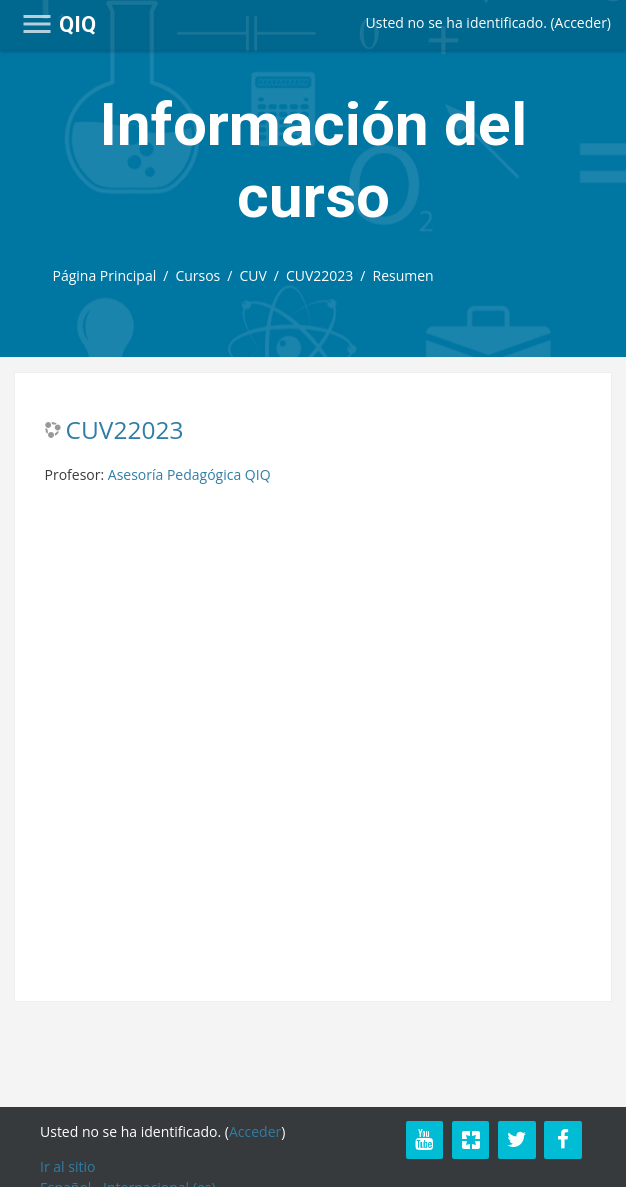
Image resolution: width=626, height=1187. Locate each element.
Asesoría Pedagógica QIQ (189, 474)
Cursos (197, 275)
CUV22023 (319, 275)
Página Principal (105, 275)
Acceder (581, 22)
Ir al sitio (67, 1166)
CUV (252, 275)
